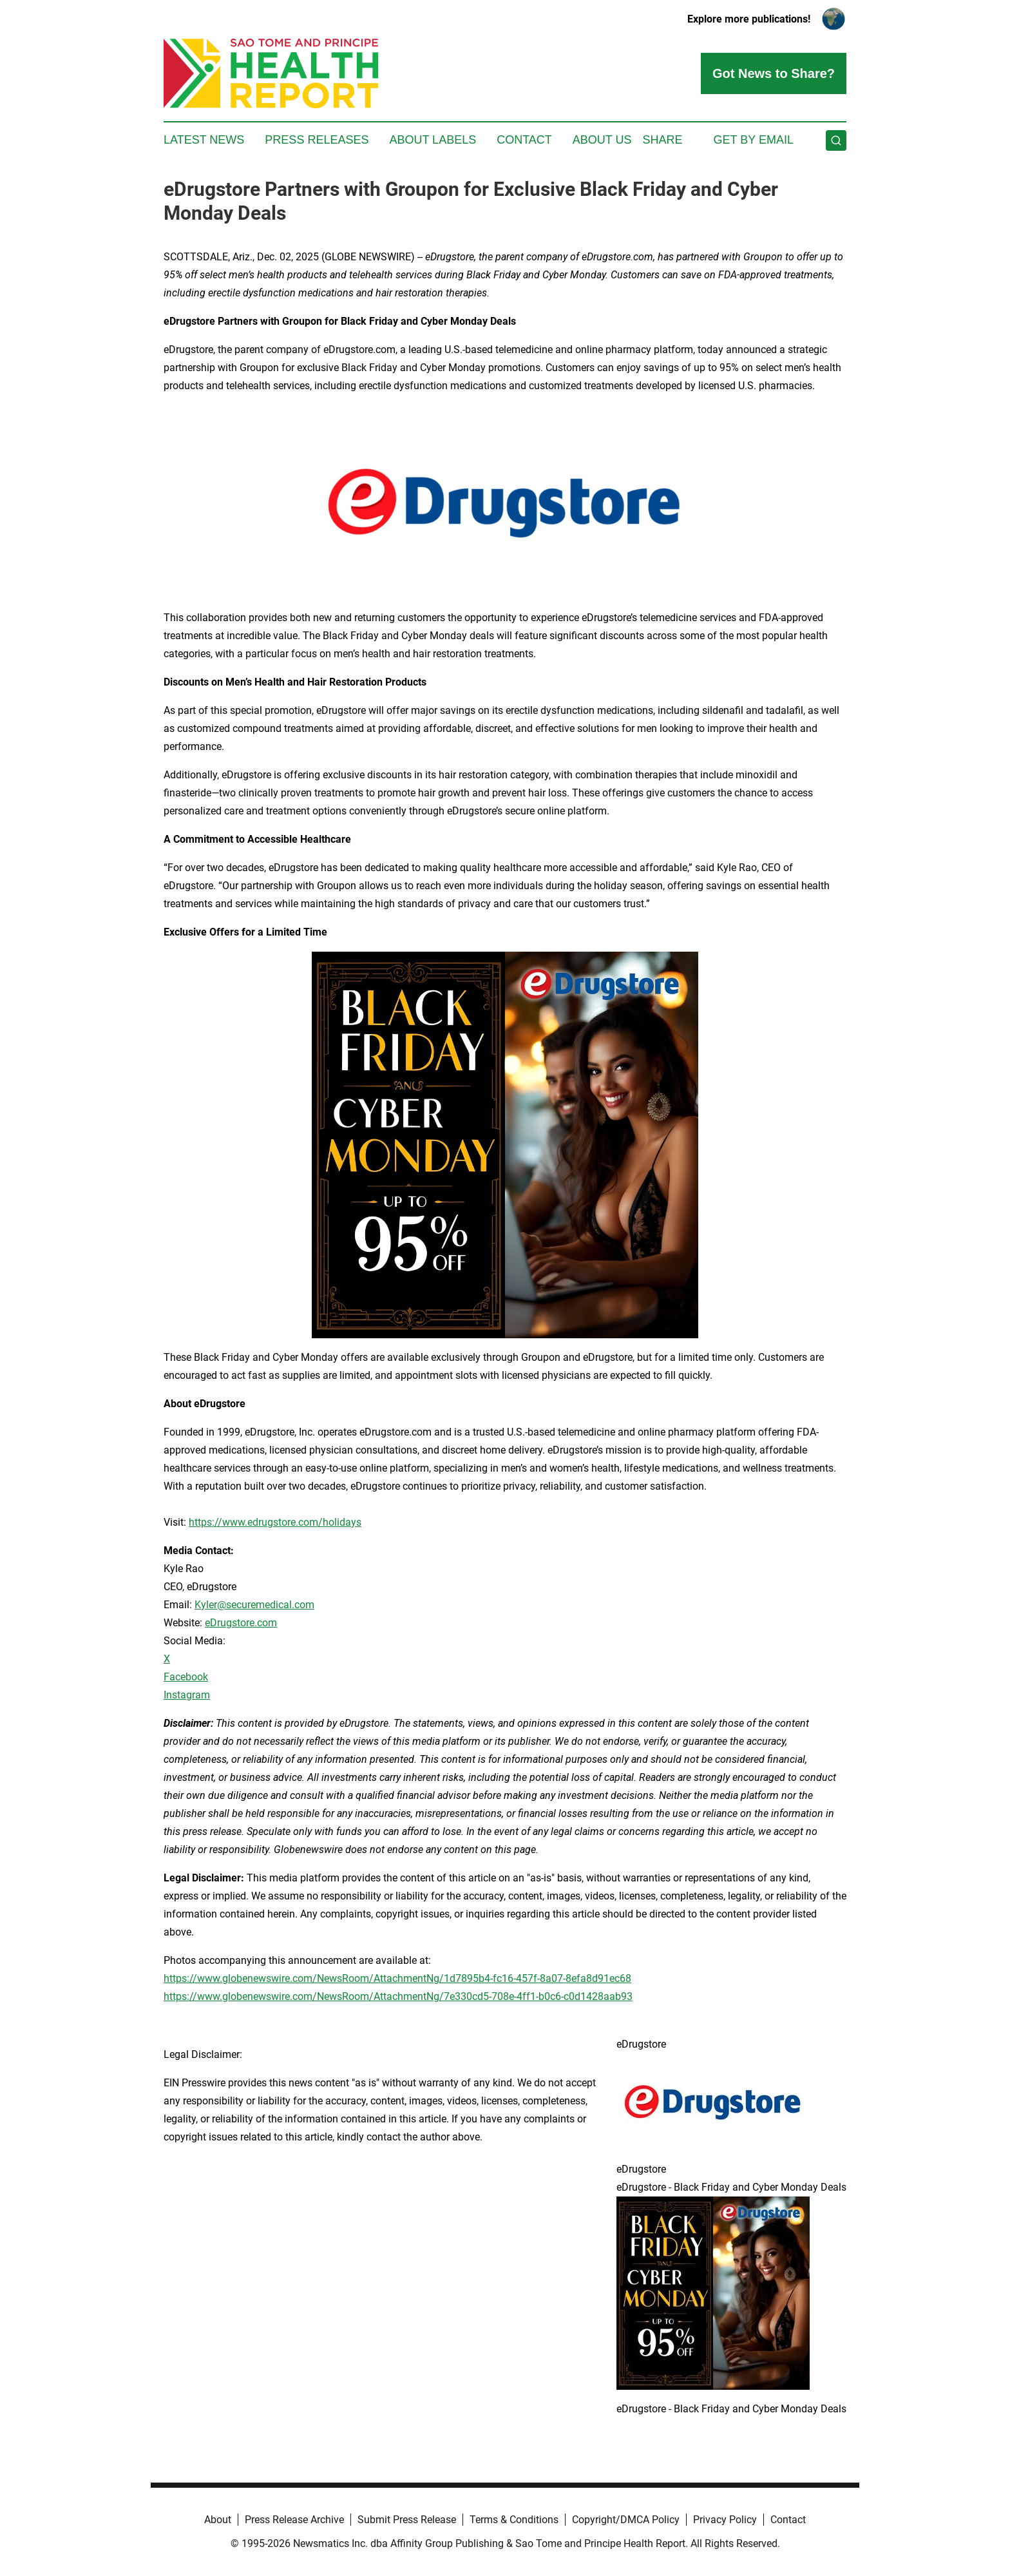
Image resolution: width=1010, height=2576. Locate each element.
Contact (524, 139)
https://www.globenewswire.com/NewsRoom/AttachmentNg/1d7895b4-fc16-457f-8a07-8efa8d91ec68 (397, 1978)
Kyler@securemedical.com (254, 1605)
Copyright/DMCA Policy (626, 2520)
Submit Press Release (406, 2520)
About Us (602, 139)
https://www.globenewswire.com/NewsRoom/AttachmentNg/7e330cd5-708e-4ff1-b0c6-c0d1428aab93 (398, 1996)
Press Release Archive (294, 2520)
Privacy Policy (725, 2520)
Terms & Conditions (514, 2520)
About (217, 2520)
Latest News (204, 139)
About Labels (432, 139)
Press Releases (316, 139)
